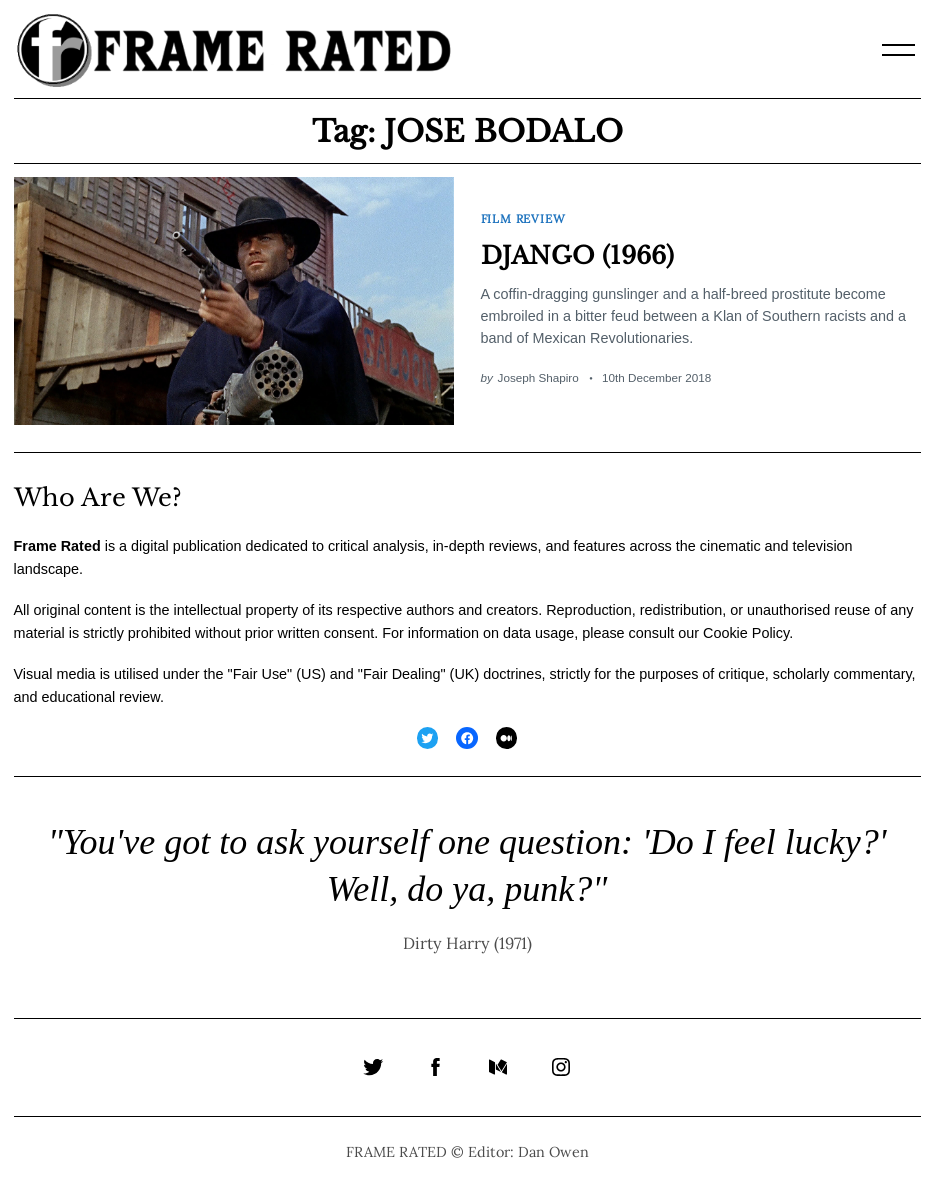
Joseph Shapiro (538, 377)
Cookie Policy (746, 633)
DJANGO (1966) (577, 255)
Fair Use (260, 674)
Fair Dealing (402, 674)
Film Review (523, 218)
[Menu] (899, 50)
